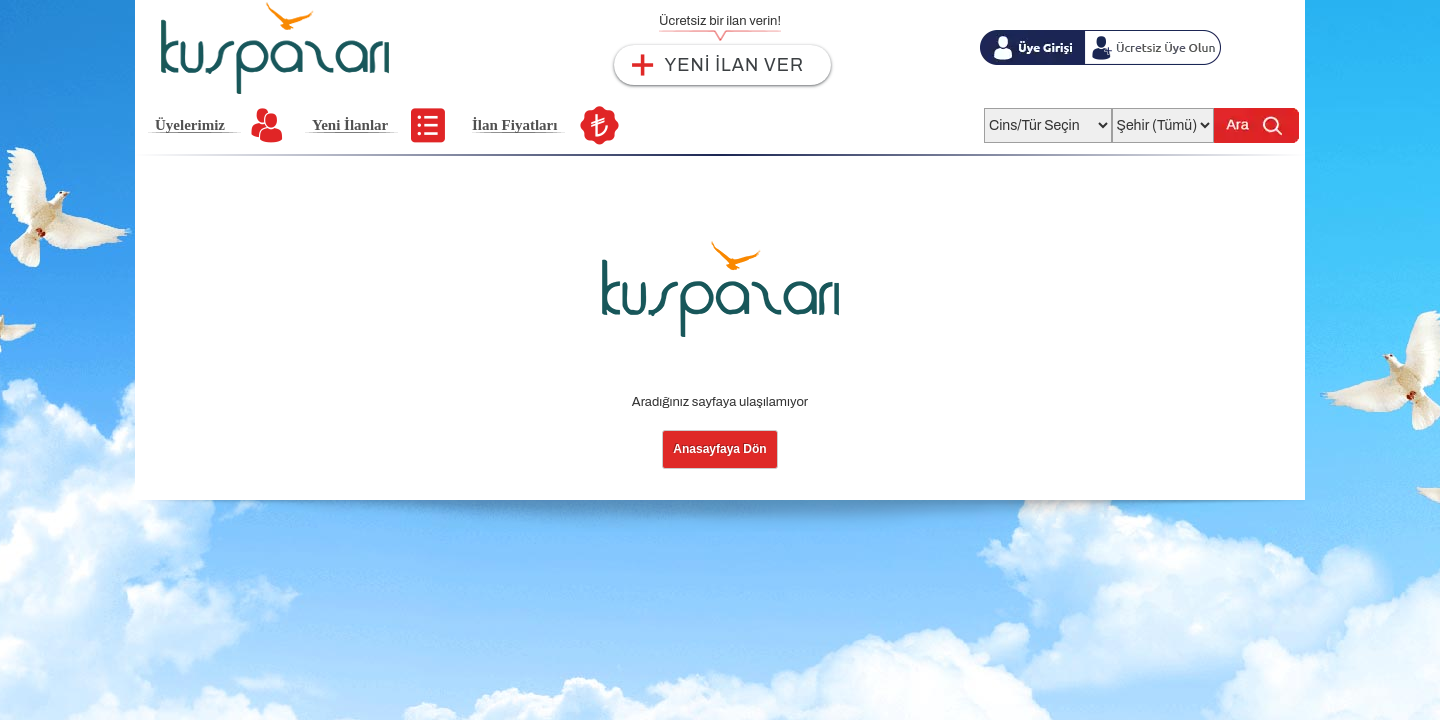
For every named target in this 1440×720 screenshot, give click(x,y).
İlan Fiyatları (514, 125)
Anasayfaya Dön (719, 449)
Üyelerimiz (190, 125)
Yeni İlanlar (350, 125)
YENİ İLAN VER (734, 65)
